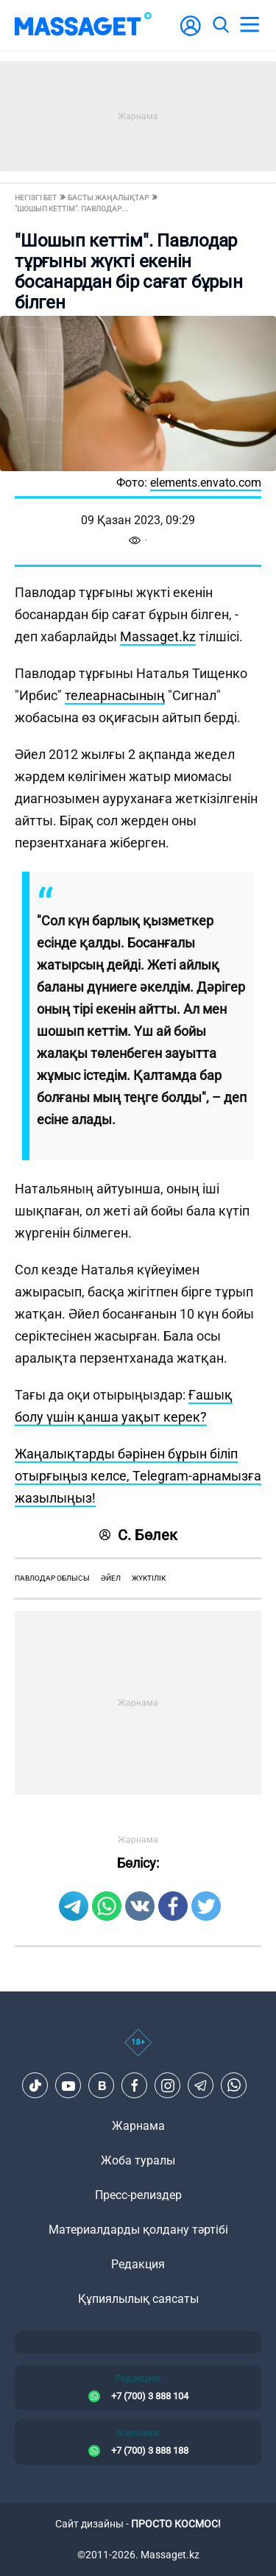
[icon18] (138, 2050)
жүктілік (149, 1578)
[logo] (83, 25)
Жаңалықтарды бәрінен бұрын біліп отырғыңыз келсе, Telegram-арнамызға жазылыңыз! (138, 1476)
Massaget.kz (158, 636)
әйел (111, 1578)
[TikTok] (35, 2085)
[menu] (249, 25)
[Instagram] (167, 2085)
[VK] (101, 2085)
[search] (220, 25)
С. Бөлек (138, 1535)
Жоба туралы (138, 2160)
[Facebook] (134, 2085)
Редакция (138, 2264)
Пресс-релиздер (138, 2195)
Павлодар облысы (52, 1578)
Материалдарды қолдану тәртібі (138, 2230)
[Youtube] (68, 2085)
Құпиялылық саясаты (138, 2299)
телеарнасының (115, 695)
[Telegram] (201, 2085)
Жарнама (138, 2126)
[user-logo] (190, 33)
